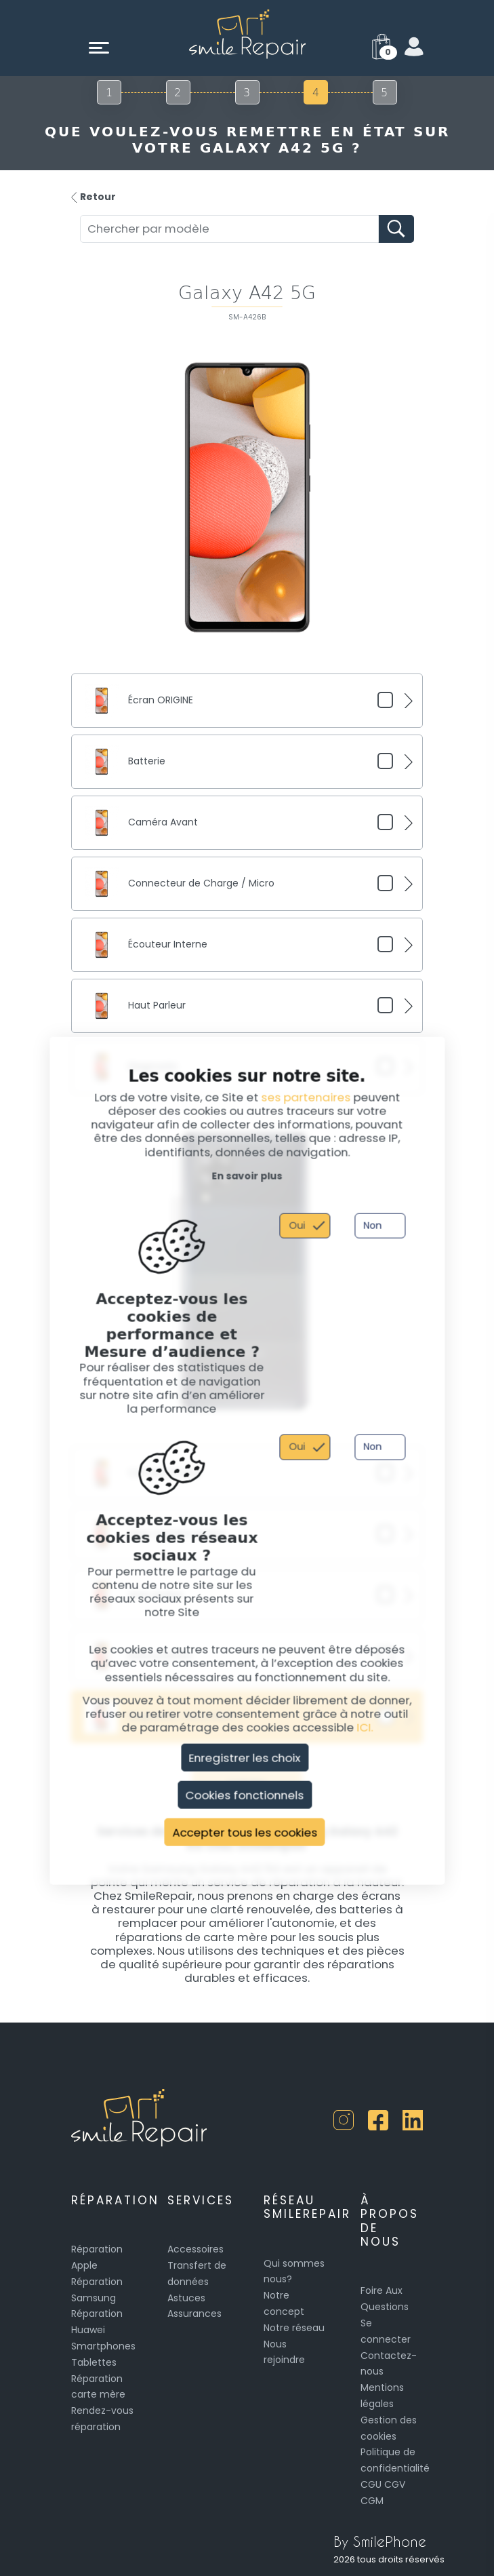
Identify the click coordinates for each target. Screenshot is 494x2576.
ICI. (364, 1727)
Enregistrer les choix (245, 1757)
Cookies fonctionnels (245, 1795)
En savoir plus (247, 1175)
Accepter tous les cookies (244, 1832)
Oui (297, 1225)
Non (372, 1225)
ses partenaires (305, 1097)
